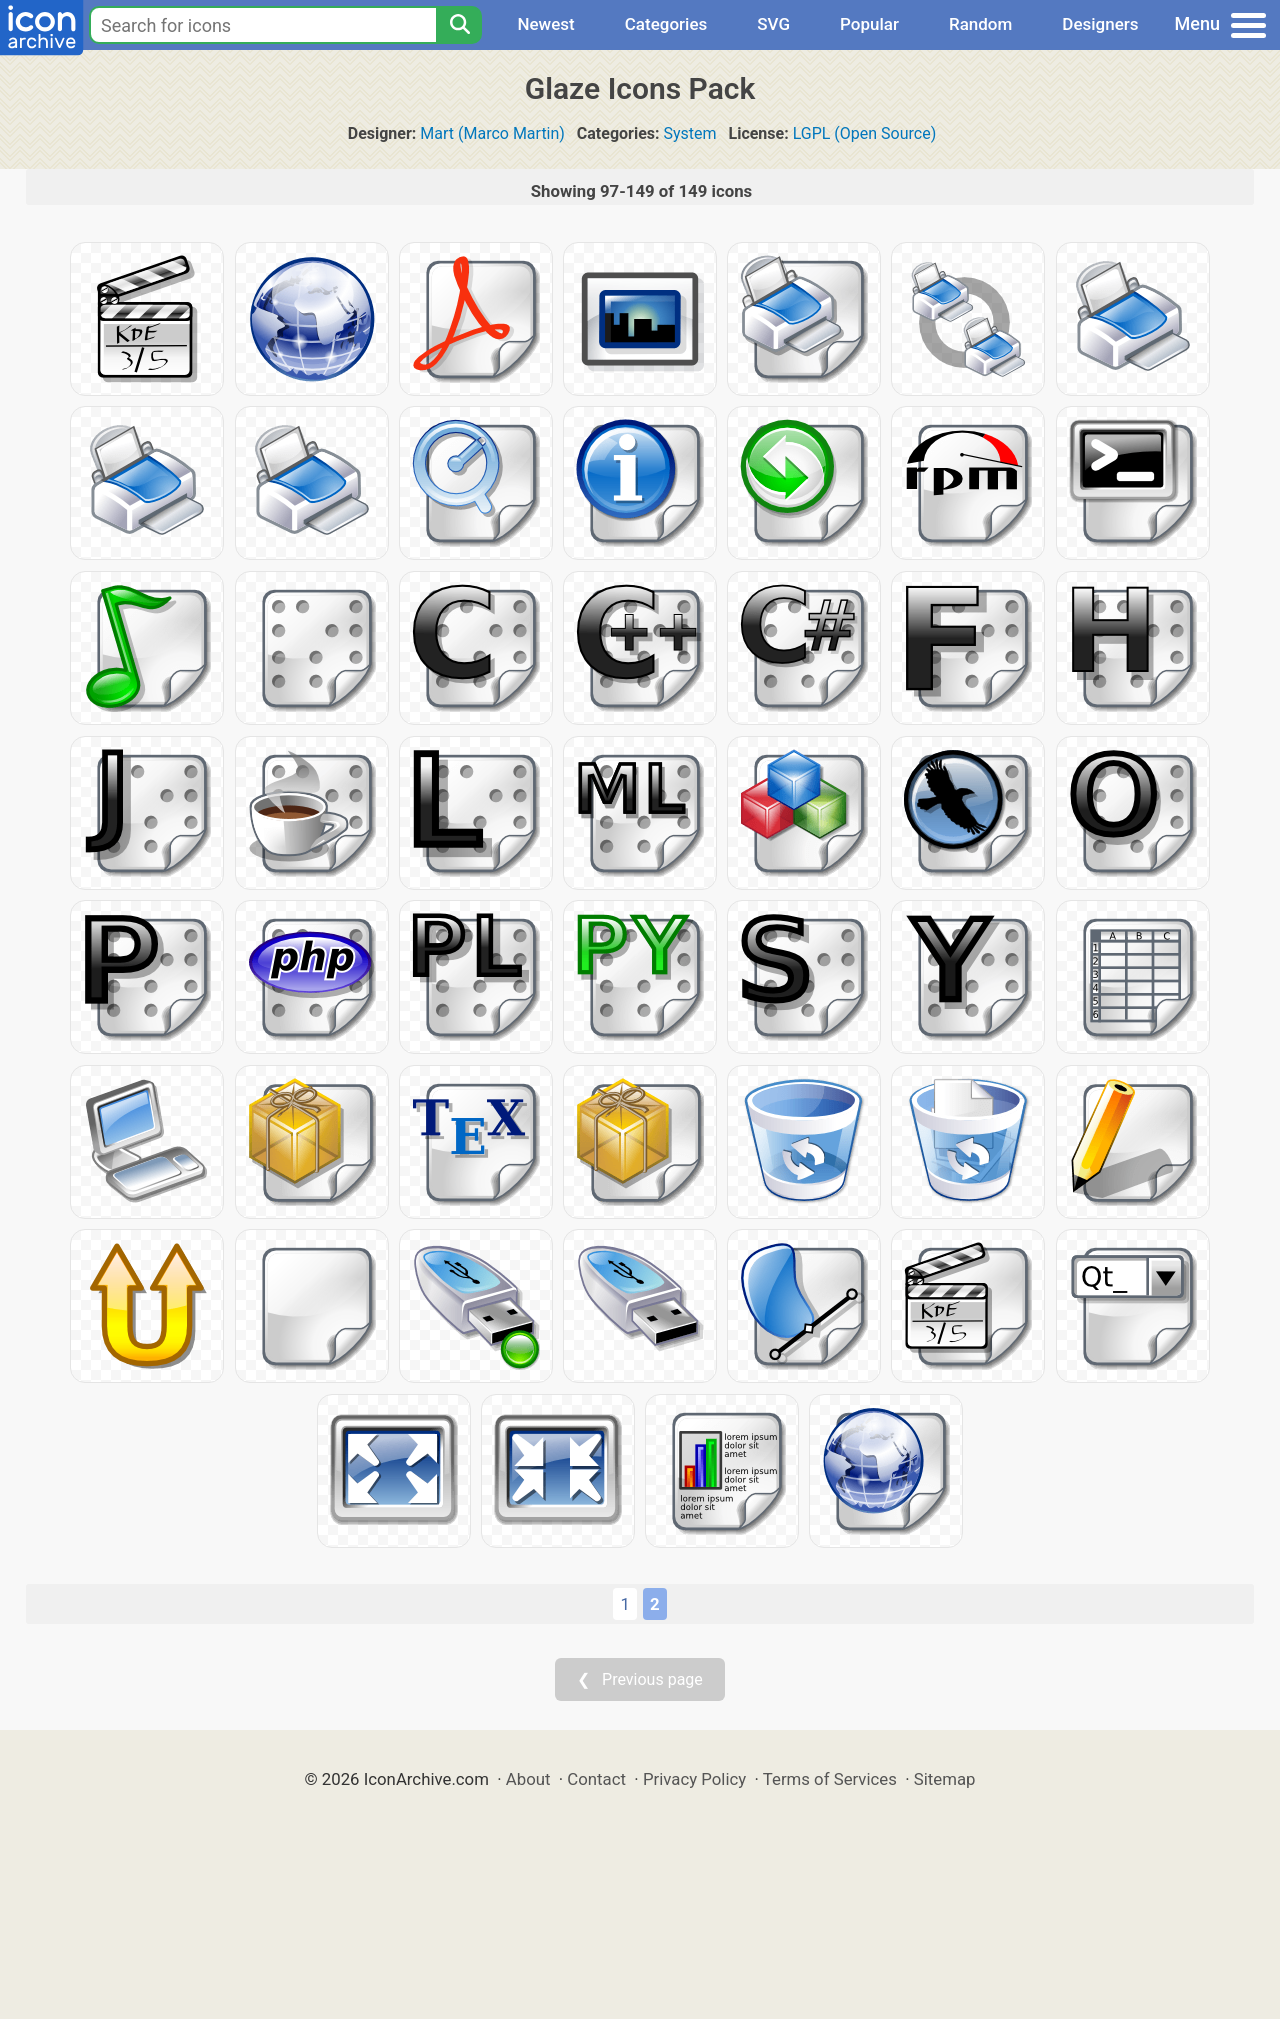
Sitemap (945, 1779)
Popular (869, 24)
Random (980, 24)
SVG (773, 24)
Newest (545, 24)
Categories (666, 24)
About (528, 1779)
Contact (596, 1779)
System (690, 133)
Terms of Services (830, 1779)
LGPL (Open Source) (865, 133)
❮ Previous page (640, 1679)
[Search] (459, 25)
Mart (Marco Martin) (492, 133)
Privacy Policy (694, 1779)
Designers (1100, 24)
